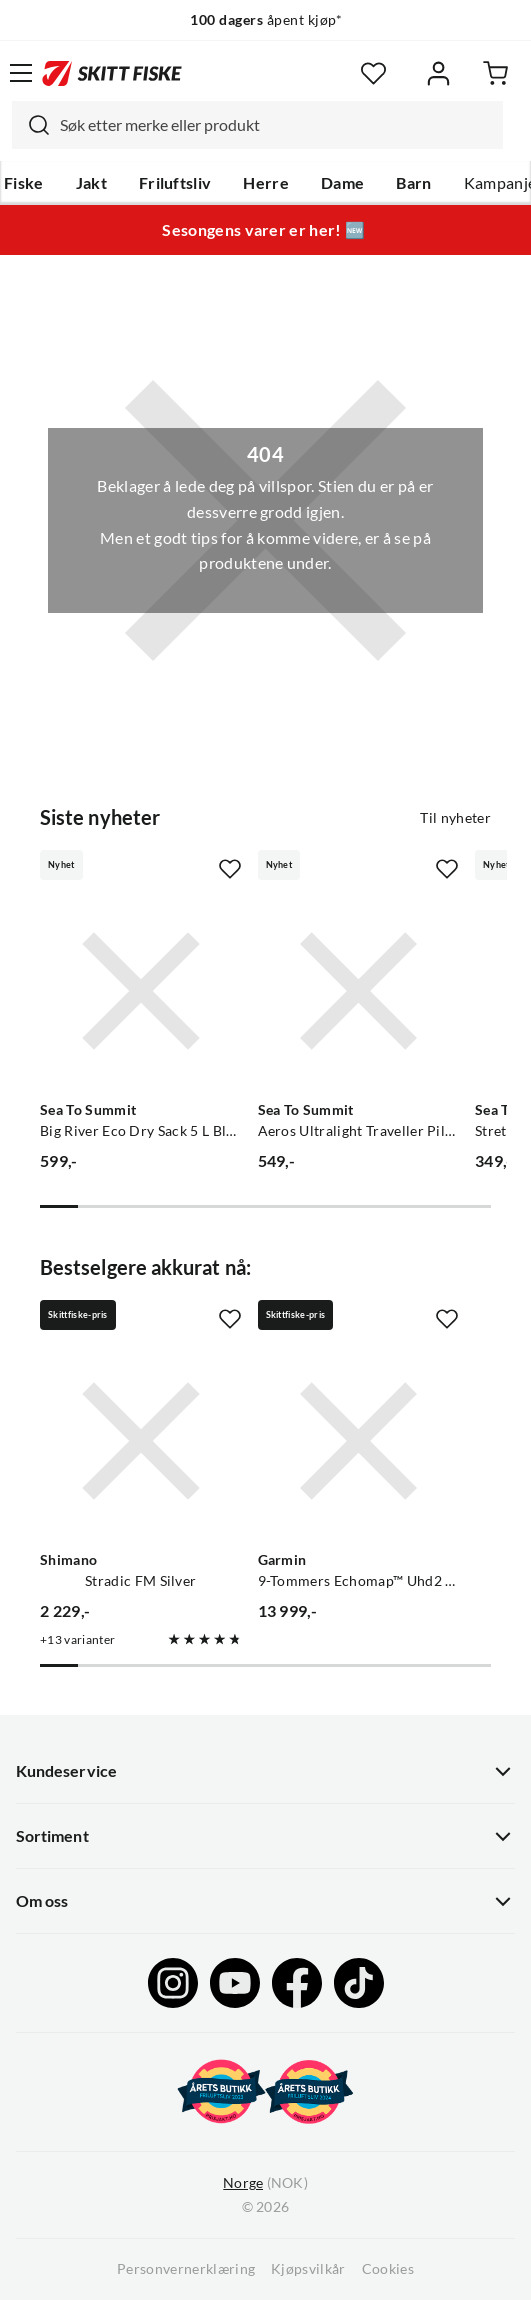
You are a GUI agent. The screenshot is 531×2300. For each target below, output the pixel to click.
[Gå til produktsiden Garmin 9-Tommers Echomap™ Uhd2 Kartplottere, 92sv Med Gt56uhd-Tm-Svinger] (359, 1441)
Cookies (388, 2269)
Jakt (91, 183)
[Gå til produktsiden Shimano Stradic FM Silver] (141, 1441)
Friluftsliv (175, 183)
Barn (413, 183)
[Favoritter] (373, 73)
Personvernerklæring (186, 2269)
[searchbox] (276, 125)
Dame (342, 183)
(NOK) (265, 2183)
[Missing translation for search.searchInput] (31, 125)
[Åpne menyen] (21, 73)
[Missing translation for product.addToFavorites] (230, 869)
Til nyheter (455, 818)
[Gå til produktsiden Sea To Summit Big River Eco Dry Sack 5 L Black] (141, 991)
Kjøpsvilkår (308, 2269)
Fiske (24, 183)
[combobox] (257, 125)
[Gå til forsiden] (112, 73)
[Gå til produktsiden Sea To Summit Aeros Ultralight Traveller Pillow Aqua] (359, 991)
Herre (266, 183)
